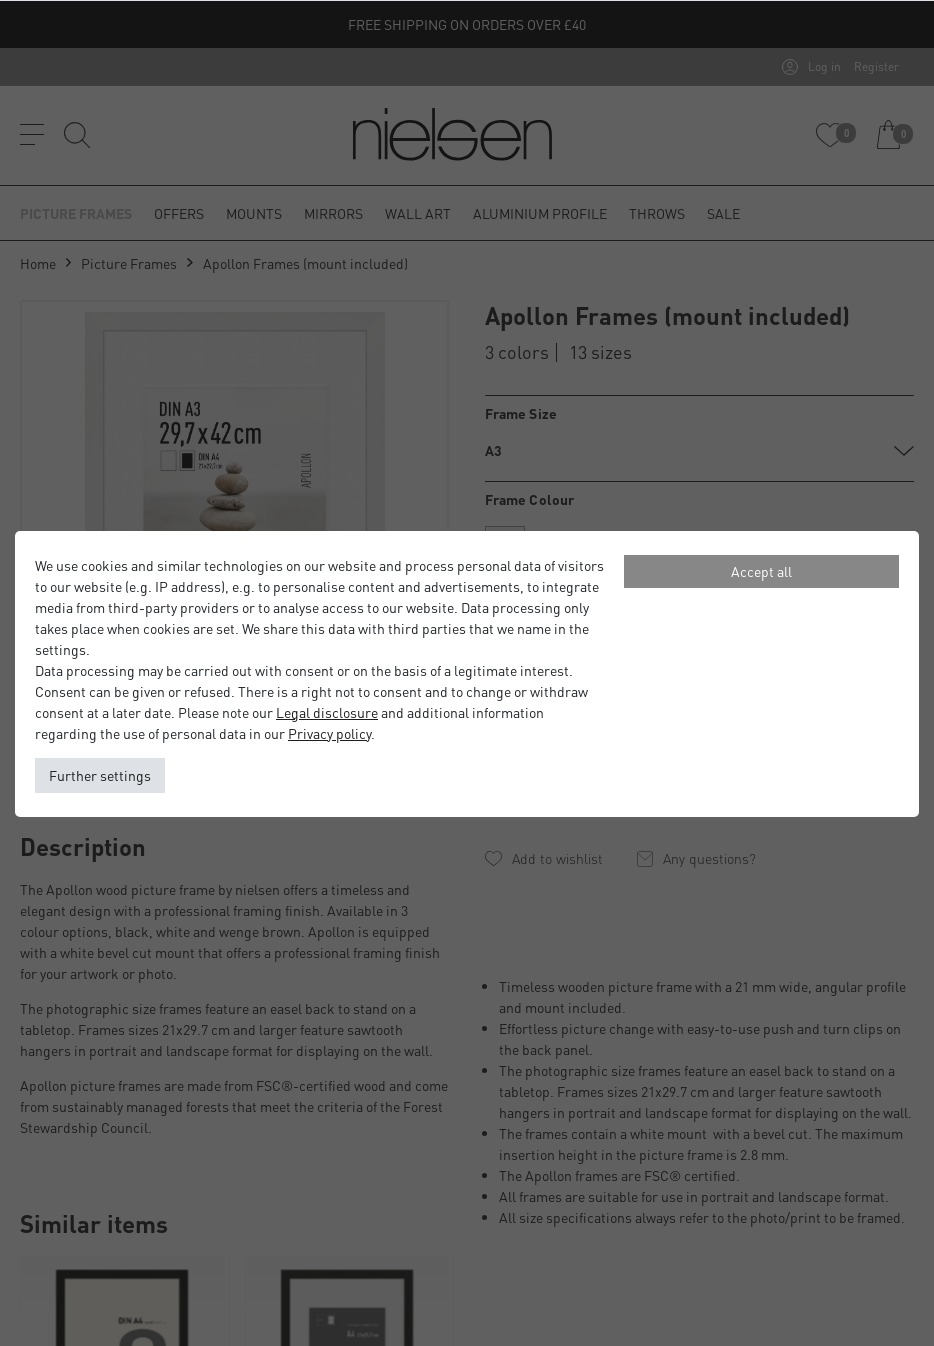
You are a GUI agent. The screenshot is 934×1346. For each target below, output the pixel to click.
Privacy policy (329, 733)
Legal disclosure (327, 712)
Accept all (761, 571)
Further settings (100, 775)
